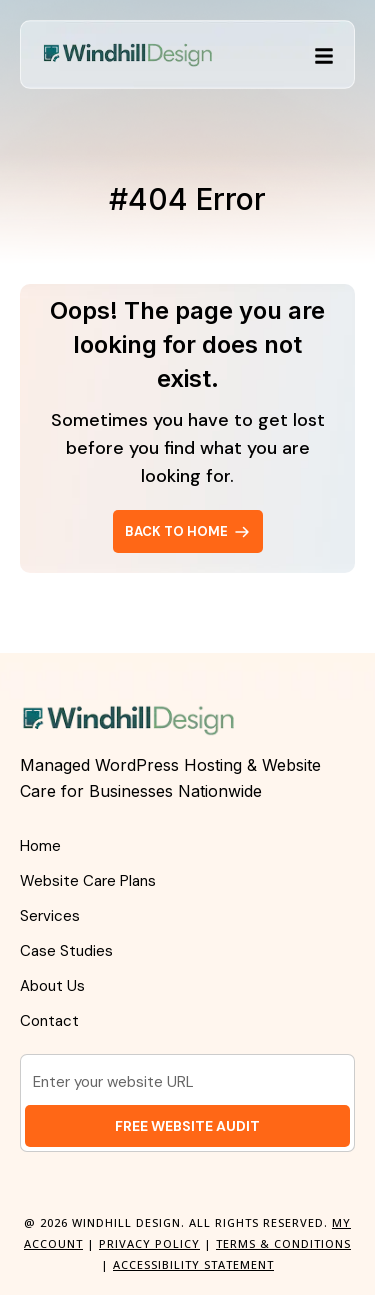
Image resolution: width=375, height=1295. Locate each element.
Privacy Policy (149, 1243)
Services (50, 916)
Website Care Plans (88, 881)
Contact (49, 1021)
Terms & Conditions (283, 1243)
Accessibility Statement (193, 1264)
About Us (52, 986)
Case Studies (66, 951)
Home (40, 846)
